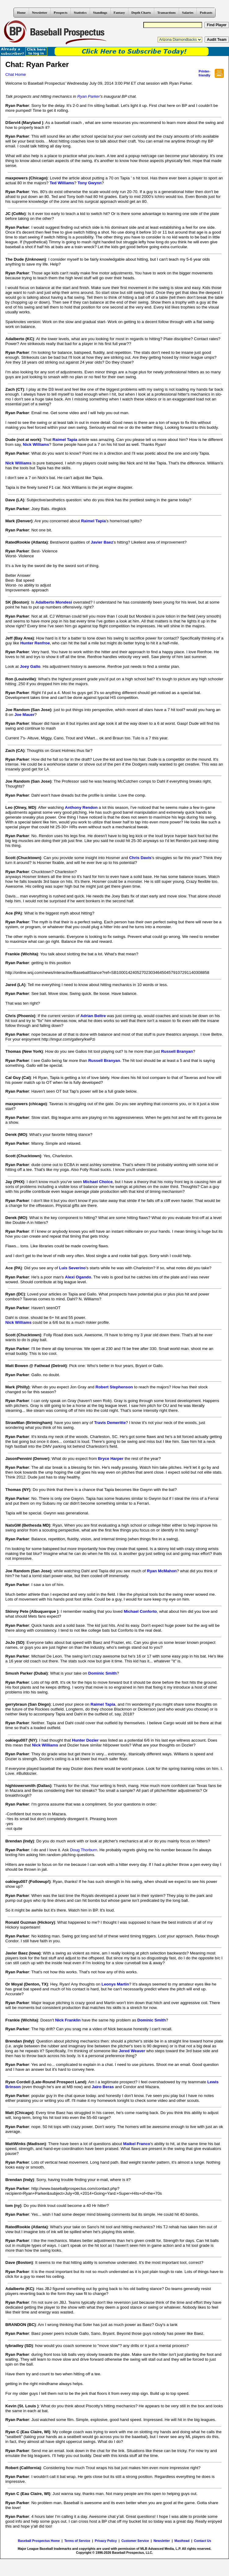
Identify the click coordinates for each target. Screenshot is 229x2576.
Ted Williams (62, 183)
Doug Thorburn (83, 1850)
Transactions (166, 12)
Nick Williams (36, 444)
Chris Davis (140, 857)
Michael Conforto (140, 1611)
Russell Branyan (177, 1051)
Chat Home (15, 74)
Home (21, 12)
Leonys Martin (115, 1984)
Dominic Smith (102, 1673)
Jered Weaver (132, 2051)
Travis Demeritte (110, 1422)
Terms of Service (77, 2541)
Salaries (187, 12)
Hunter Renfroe (35, 643)
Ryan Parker (88, 96)
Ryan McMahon (162, 1571)
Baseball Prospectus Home (39, 2541)
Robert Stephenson (114, 1387)
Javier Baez (102, 542)
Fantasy (119, 12)
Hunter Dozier (85, 1740)
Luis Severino (72, 1268)
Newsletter (39, 12)
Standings (100, 12)
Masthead (181, 2541)
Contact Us (202, 2541)
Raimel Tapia (64, 439)
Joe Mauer (24, 714)
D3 (51, 389)
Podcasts (206, 12)
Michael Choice (98, 1181)
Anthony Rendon (81, 807)
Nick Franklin (68, 2020)
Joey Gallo (30, 666)
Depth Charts (141, 12)
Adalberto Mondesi (53, 602)
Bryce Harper (110, 1458)
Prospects (60, 12)
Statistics (80, 12)
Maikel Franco (136, 2143)
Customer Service (135, 2541)
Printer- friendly (204, 73)
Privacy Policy (106, 2541)
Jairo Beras (103, 2086)
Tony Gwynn (89, 183)
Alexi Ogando (78, 1277)
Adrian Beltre (93, 1015)
